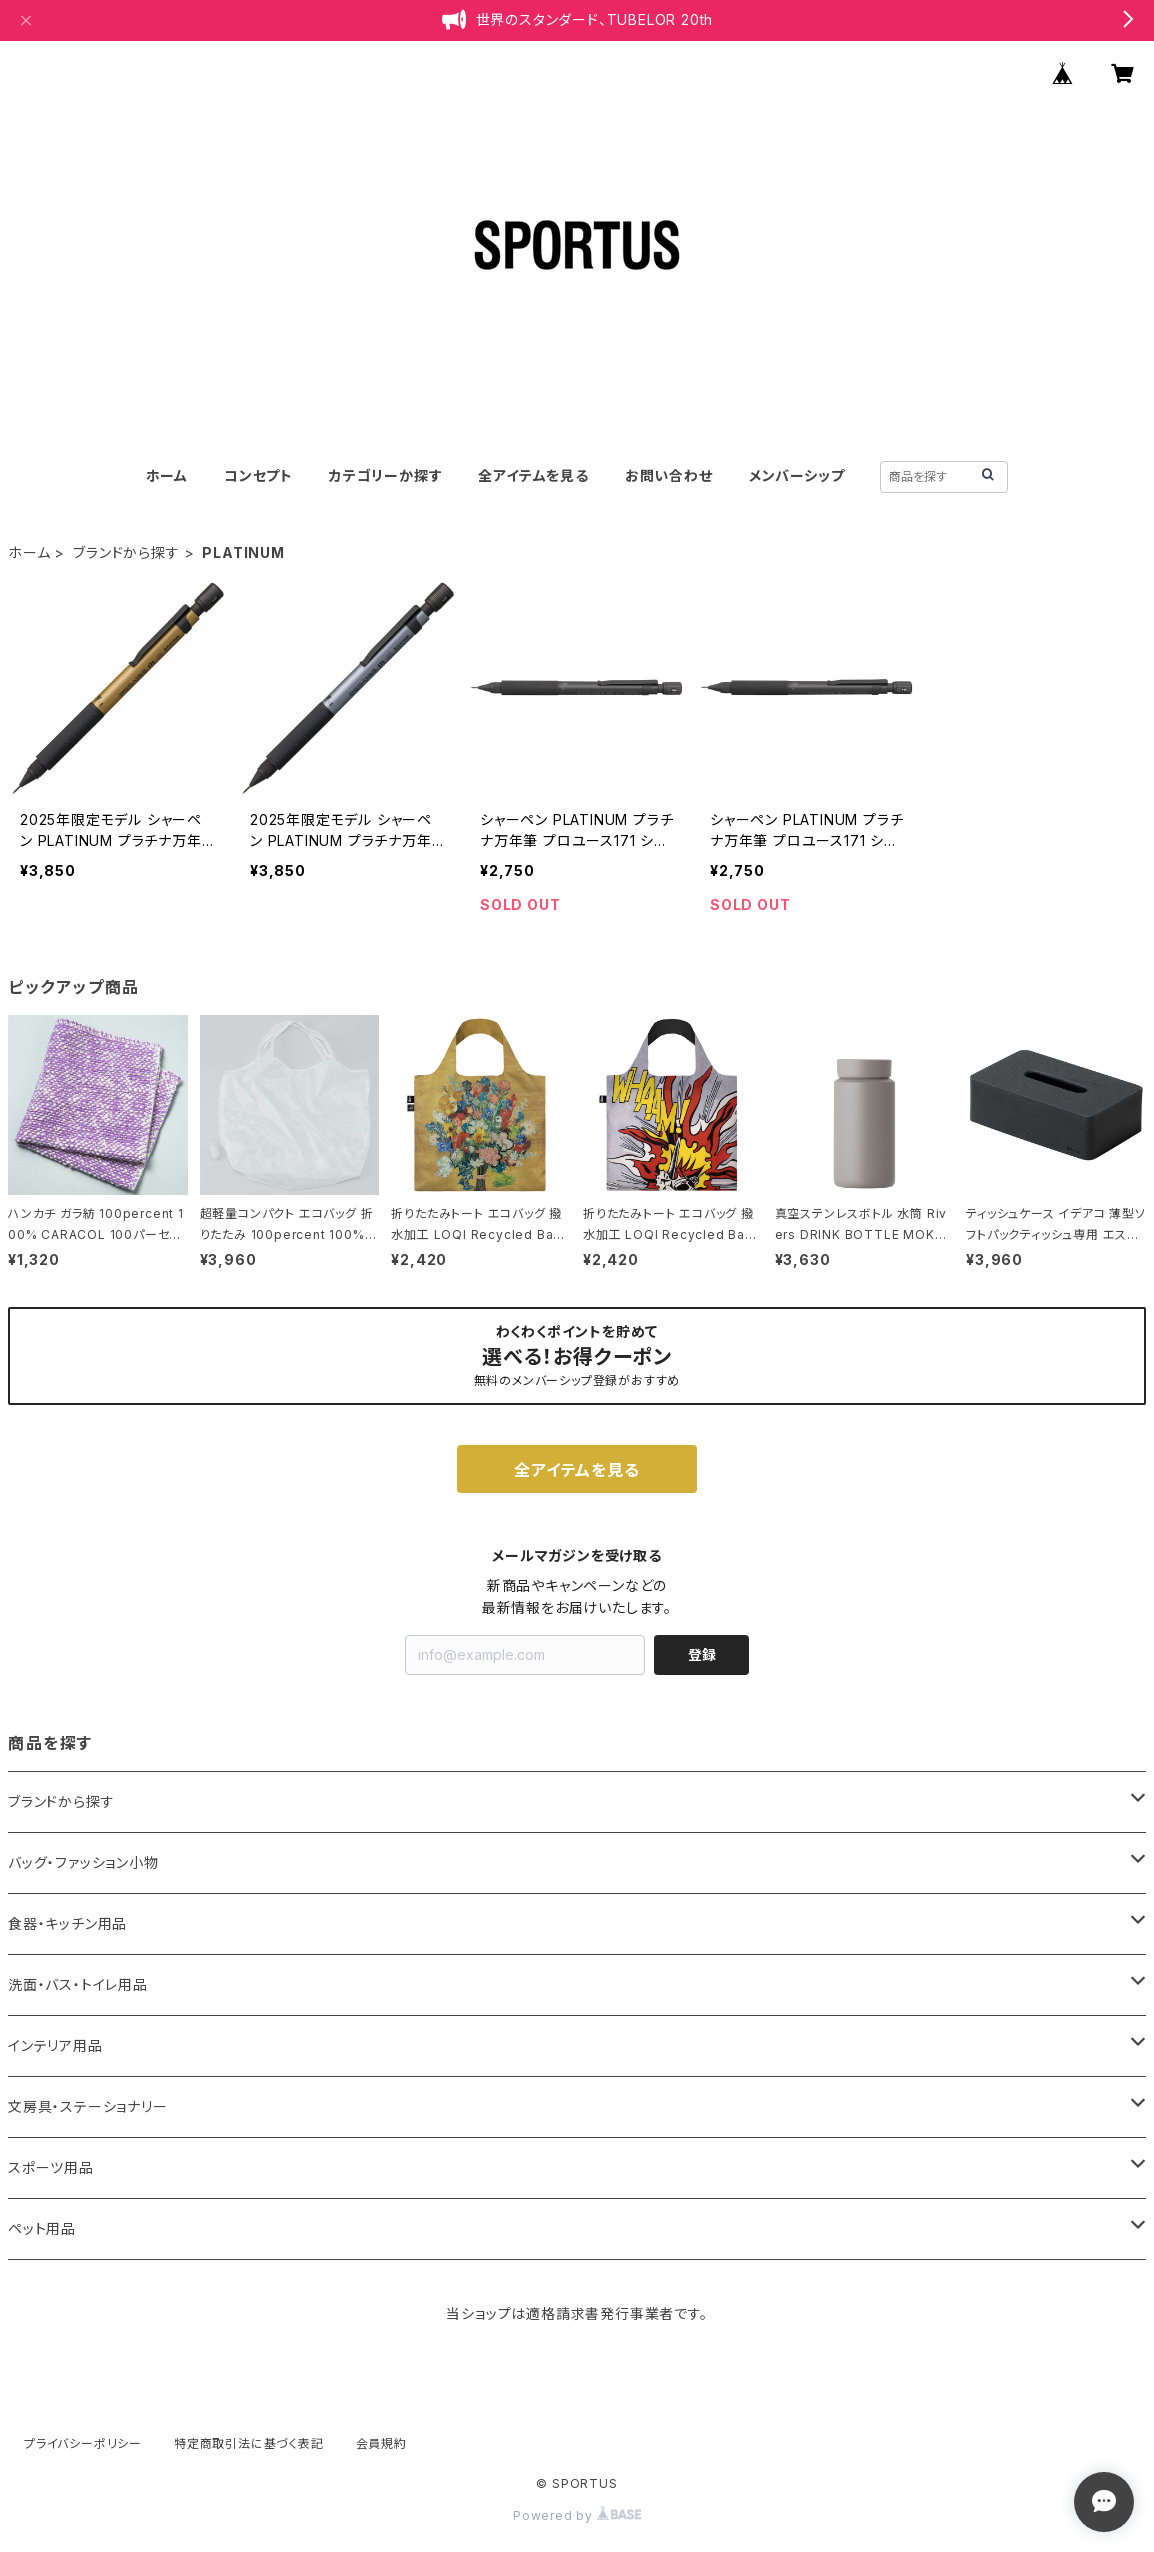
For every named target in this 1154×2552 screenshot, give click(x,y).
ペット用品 (42, 2228)
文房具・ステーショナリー (88, 2106)
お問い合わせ (669, 475)
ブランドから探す (126, 552)
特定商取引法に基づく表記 (249, 2443)
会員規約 (381, 2443)
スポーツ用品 (51, 2167)
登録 (702, 1654)
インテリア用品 (55, 2045)
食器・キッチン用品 (67, 1923)
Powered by (577, 2515)
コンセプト (258, 475)
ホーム (167, 475)
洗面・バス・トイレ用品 (78, 1984)
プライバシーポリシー (83, 2443)
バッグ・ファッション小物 (83, 1862)
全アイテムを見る (533, 475)
